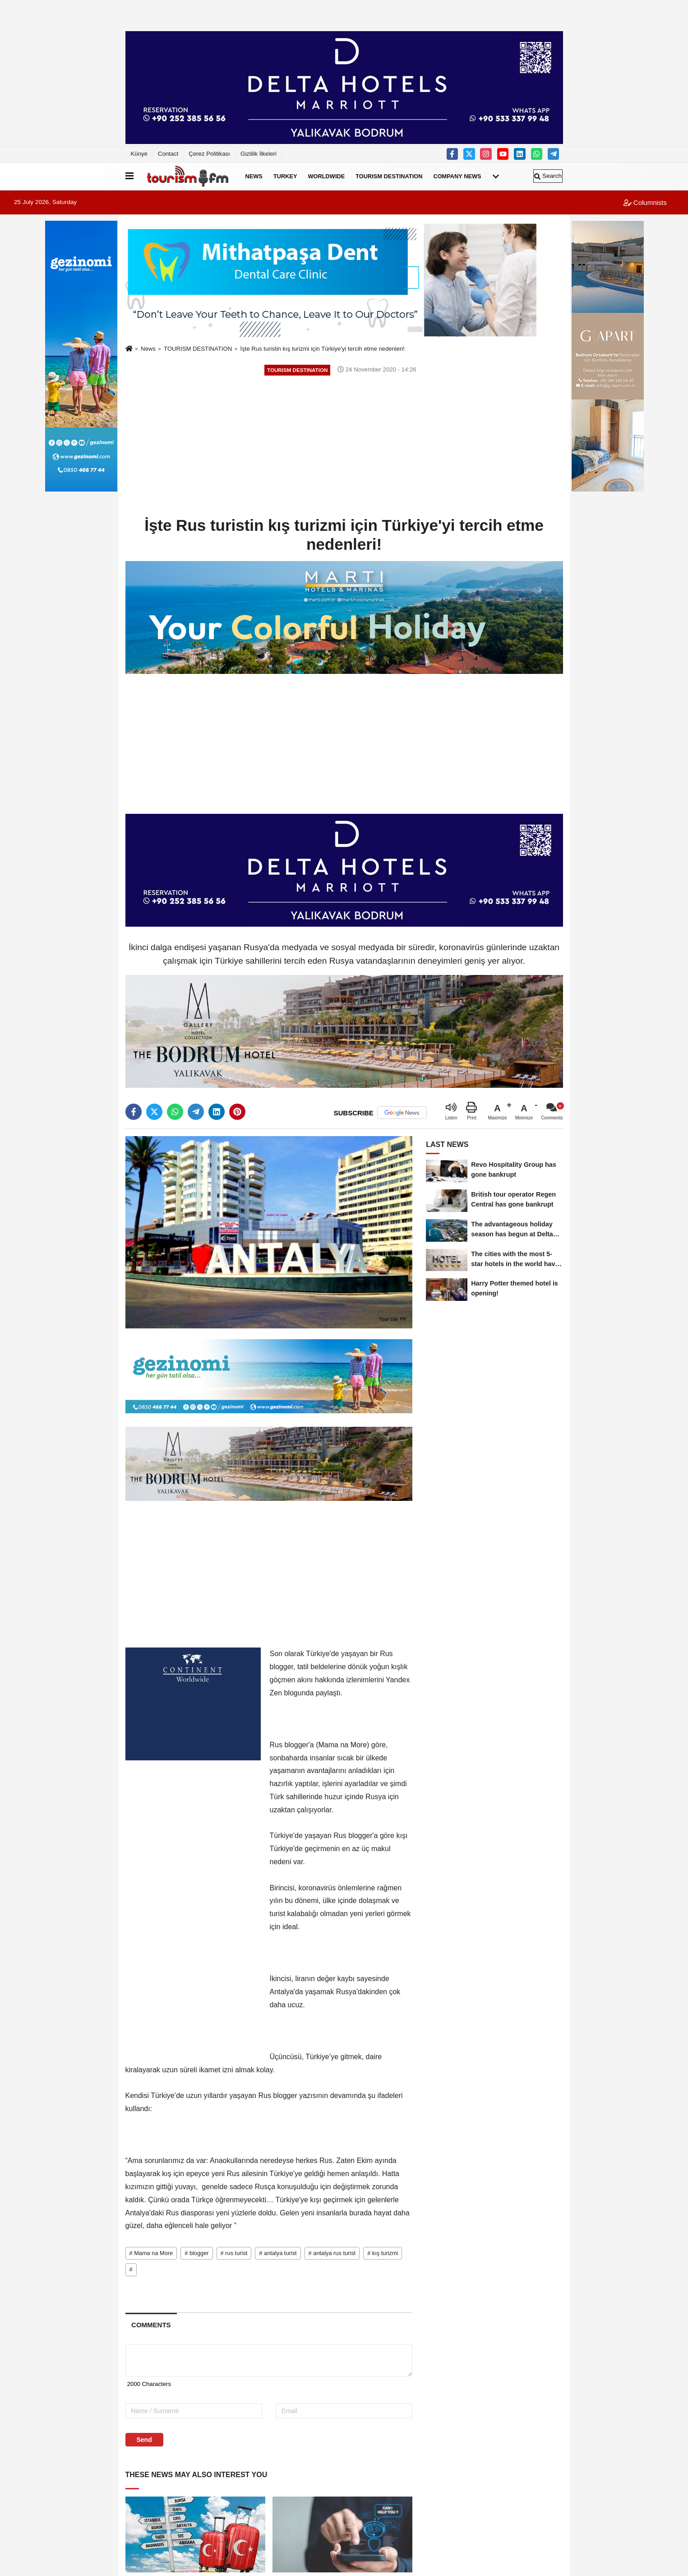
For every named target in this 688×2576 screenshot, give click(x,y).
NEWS (254, 176)
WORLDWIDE (326, 176)
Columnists (645, 202)
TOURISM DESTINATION (389, 176)
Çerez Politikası (209, 153)
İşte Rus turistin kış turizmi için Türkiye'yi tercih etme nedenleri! (322, 348)
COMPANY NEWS (457, 176)
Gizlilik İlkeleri (258, 153)
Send (144, 2439)
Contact (168, 153)
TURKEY (285, 176)
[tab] (151, 2325)
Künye (139, 153)
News (148, 348)
